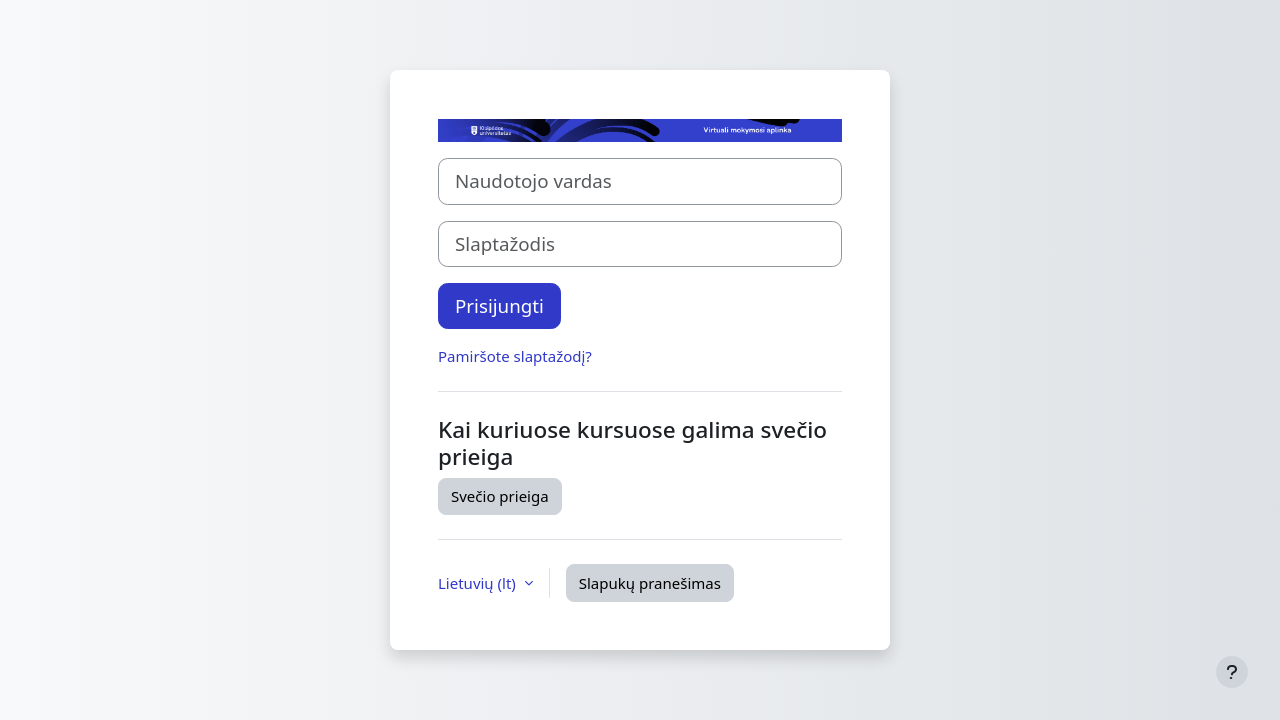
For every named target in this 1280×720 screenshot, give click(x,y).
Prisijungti (499, 305)
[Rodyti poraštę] (1232, 672)
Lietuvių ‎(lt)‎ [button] (479, 583)
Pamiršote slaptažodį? (515, 356)
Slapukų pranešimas (650, 583)
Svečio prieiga (500, 496)
